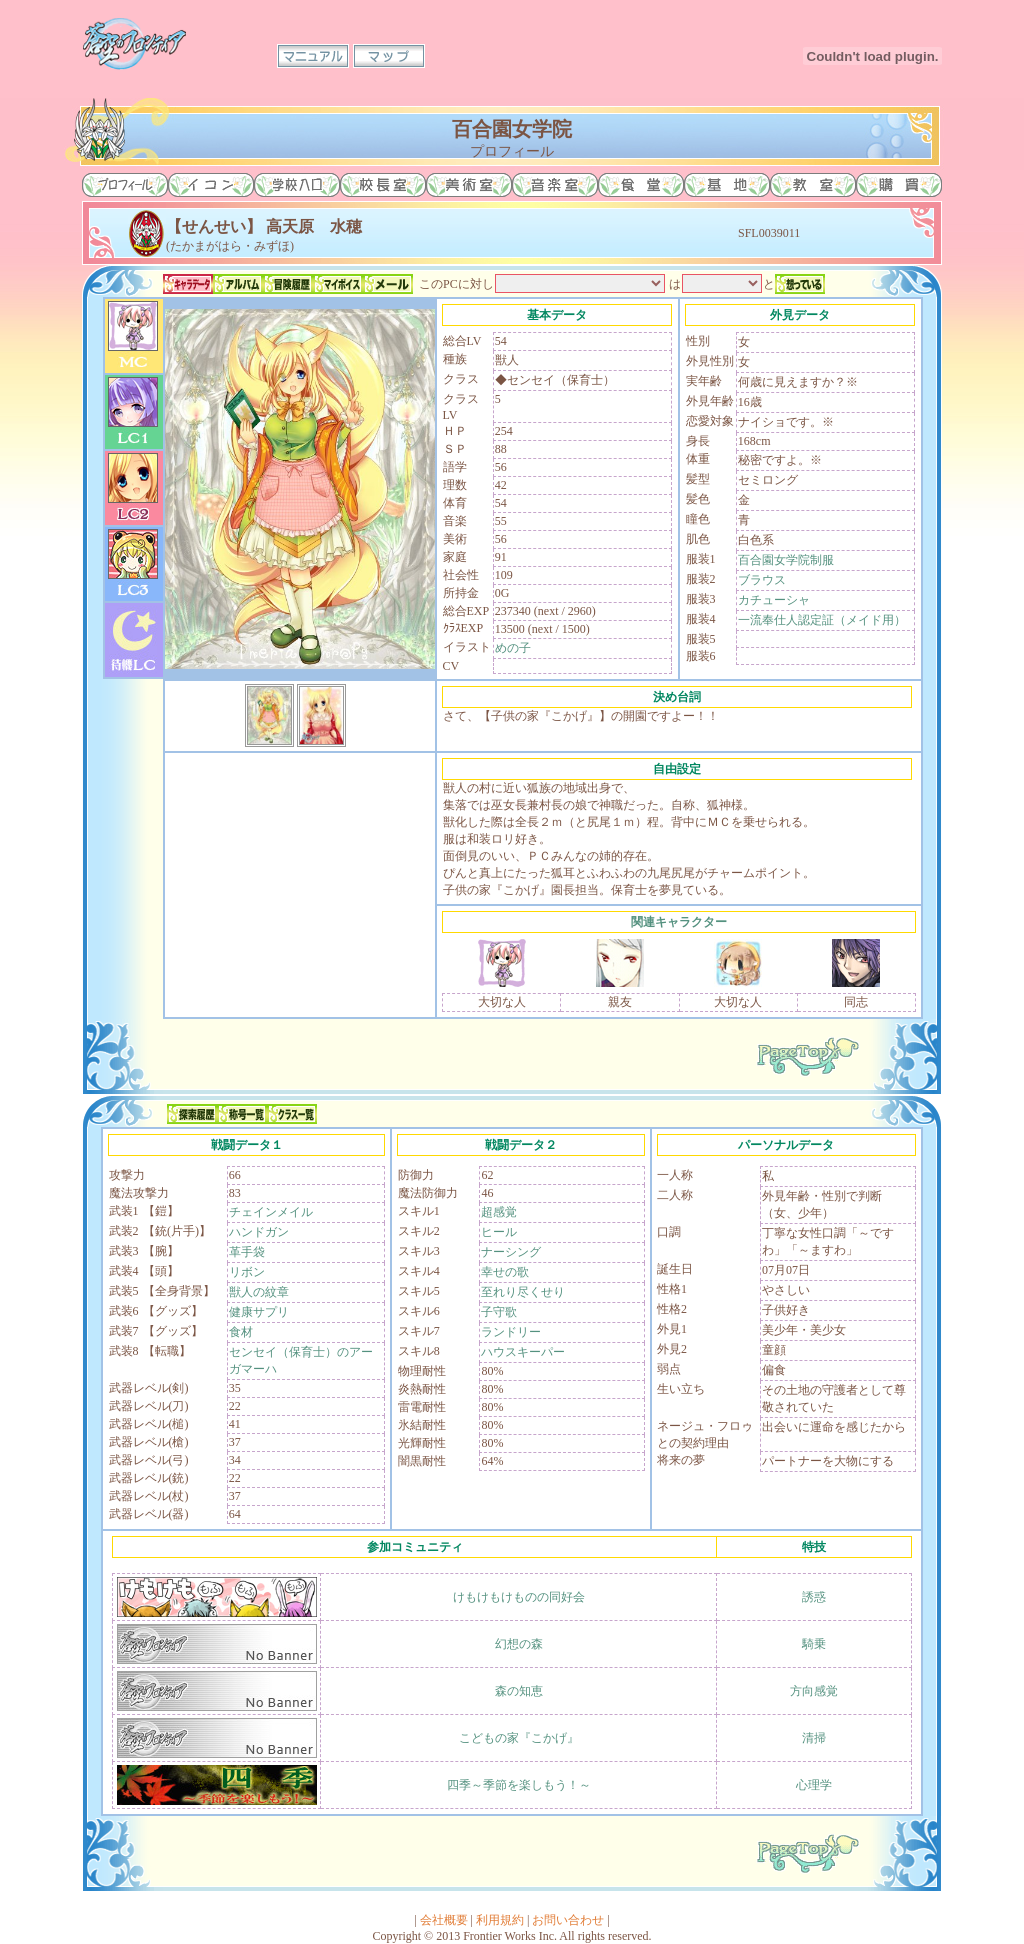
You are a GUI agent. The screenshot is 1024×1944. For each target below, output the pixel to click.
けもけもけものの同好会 (519, 1597)
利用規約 (500, 1920)
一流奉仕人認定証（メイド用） (822, 620)
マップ (389, 56)
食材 (241, 1332)
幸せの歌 (505, 1272)
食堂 (641, 185)
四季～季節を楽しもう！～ (519, 1785)
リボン (247, 1272)
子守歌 (499, 1312)
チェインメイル (271, 1212)
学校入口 (297, 185)
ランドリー (511, 1332)
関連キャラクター (679, 922)
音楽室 (555, 185)
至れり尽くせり (523, 1292)
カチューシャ (774, 600)
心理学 (814, 1785)
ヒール (499, 1232)
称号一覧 (242, 1114)
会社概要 (444, 1920)
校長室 (383, 185)
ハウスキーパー (523, 1352)
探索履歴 (192, 1114)
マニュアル (313, 56)
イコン (211, 185)
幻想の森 (519, 1644)
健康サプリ (259, 1312)
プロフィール (125, 185)
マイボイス (338, 284)
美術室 (469, 185)
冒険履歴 (288, 284)
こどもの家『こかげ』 (519, 1738)
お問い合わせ (568, 1920)
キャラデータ (188, 284)
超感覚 (499, 1212)
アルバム (238, 284)
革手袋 (247, 1252)
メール (388, 284)
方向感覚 (814, 1691)
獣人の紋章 (259, 1292)
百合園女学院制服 (786, 560)
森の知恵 (519, 1691)
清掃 (814, 1738)
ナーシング (511, 1252)
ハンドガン (259, 1232)
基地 (727, 185)
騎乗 (814, 1644)
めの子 (513, 648)
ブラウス (762, 580)
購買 (899, 185)
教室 (813, 185)
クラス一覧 (292, 1114)
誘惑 (814, 1597)
